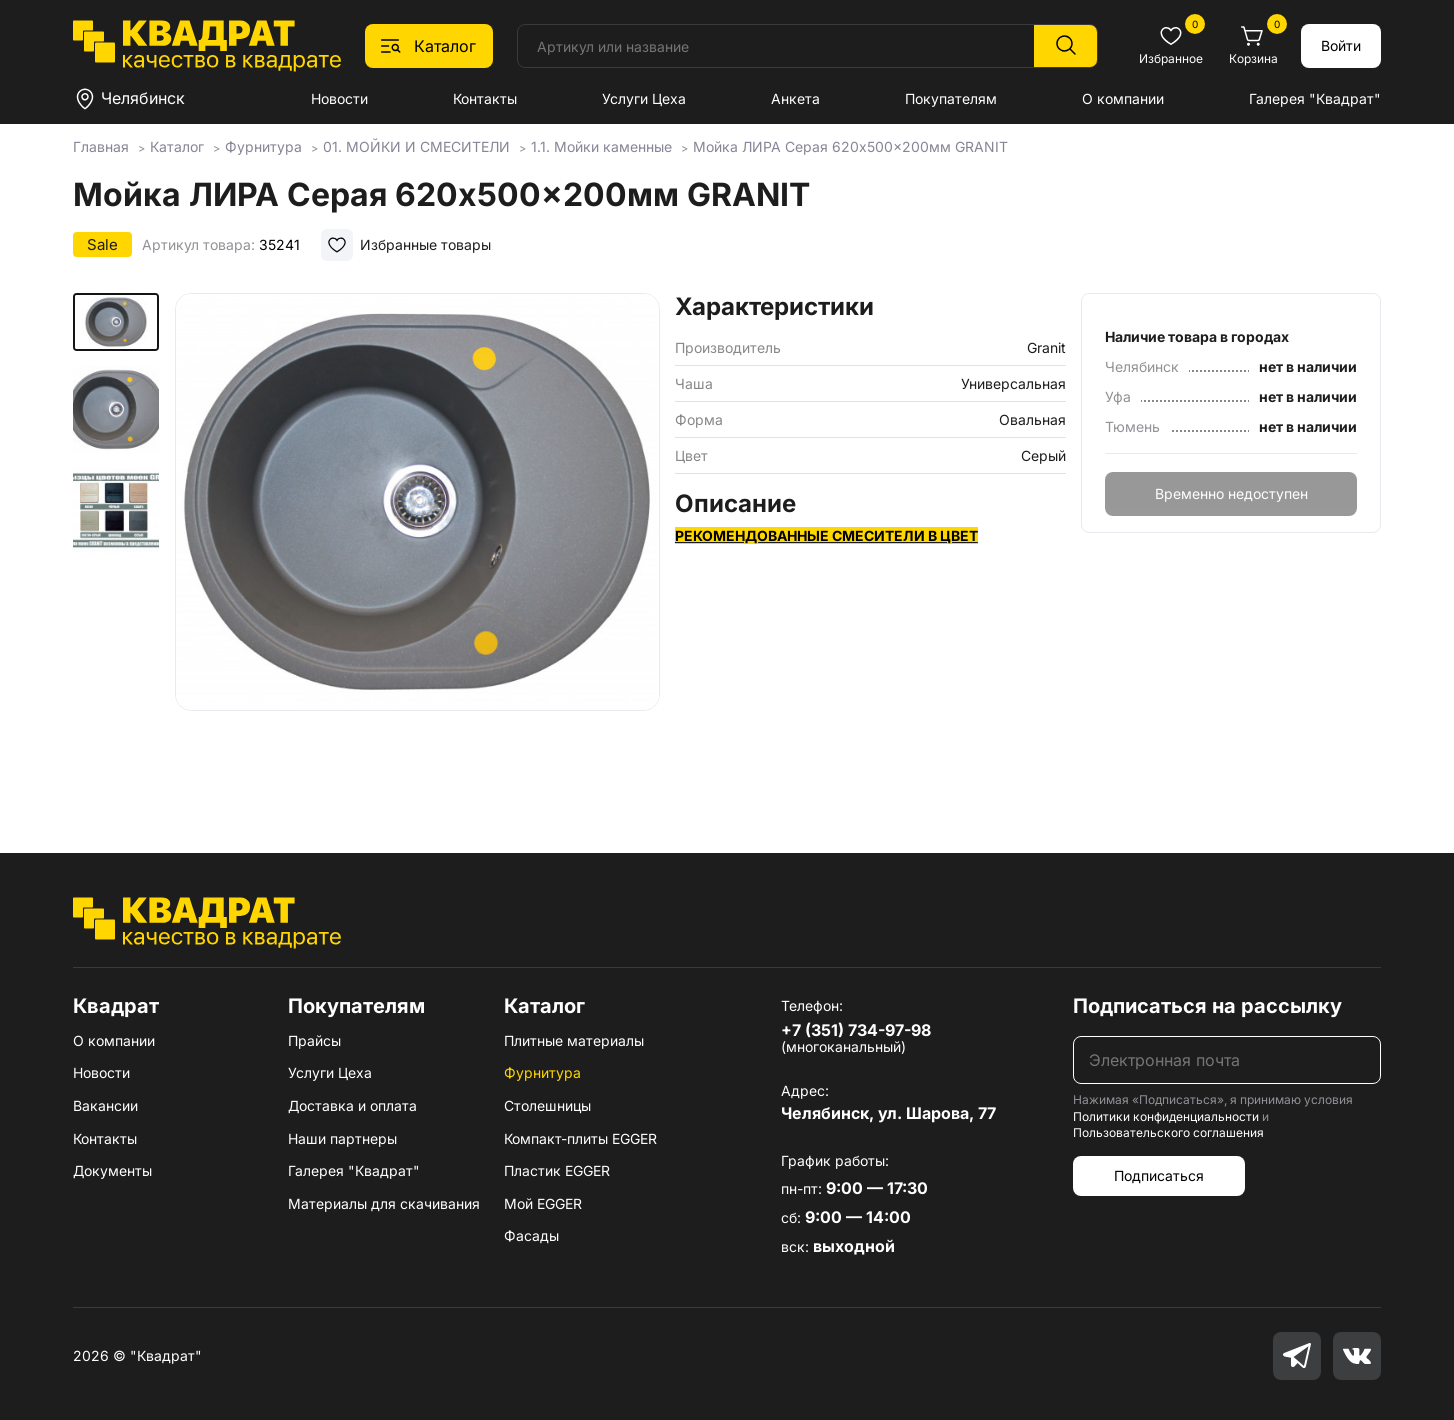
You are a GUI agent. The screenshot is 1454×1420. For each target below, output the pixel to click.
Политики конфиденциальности (1166, 1116)
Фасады (531, 1235)
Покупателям (951, 98)
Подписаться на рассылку (1207, 1006)
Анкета (795, 98)
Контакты (485, 98)
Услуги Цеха (644, 98)
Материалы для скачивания (384, 1203)
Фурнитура (542, 1072)
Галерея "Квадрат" (1315, 98)
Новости (339, 98)
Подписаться (1159, 1175)
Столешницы (547, 1105)
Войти (1341, 45)
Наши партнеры (342, 1138)
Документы (112, 1170)
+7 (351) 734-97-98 (856, 1030)
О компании (1123, 98)
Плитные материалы (574, 1040)
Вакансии (105, 1105)
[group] (417, 544)
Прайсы (314, 1040)
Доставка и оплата (352, 1105)
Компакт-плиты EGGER (580, 1138)
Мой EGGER (543, 1203)
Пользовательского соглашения (1168, 1132)
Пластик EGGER (557, 1170)
